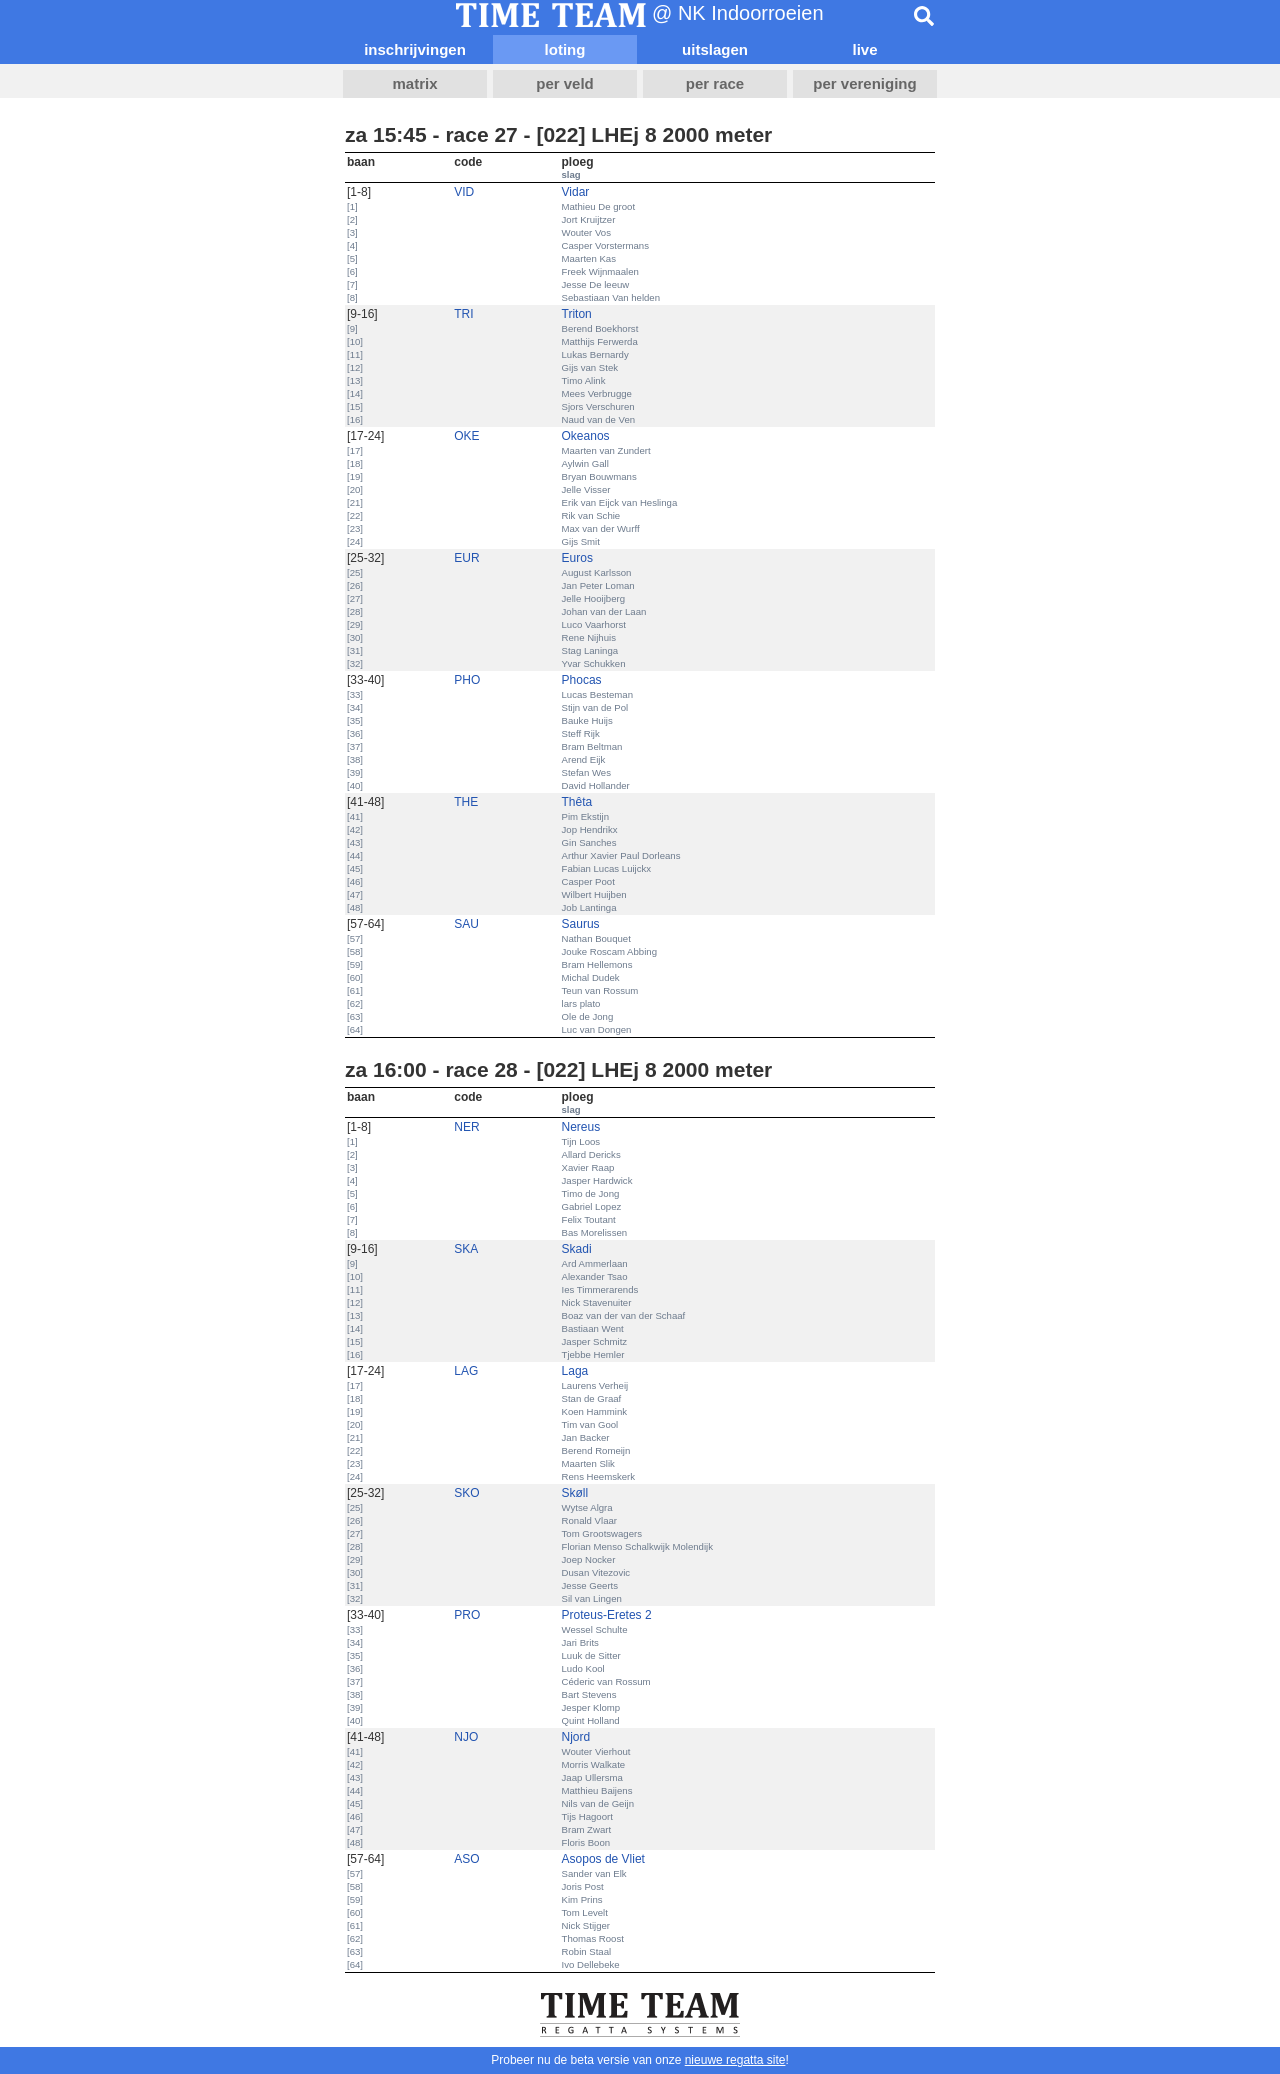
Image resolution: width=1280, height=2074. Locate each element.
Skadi (577, 1249)
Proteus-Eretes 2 (607, 1615)
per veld (565, 83)
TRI (463, 314)
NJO (466, 1737)
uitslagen (715, 49)
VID (464, 192)
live (864, 49)
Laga (575, 1371)
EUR (466, 558)
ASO (466, 1859)
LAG (466, 1371)
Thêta (577, 802)
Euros (577, 558)
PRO (467, 1615)
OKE (466, 436)
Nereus (581, 1127)
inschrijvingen (415, 49)
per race (715, 83)
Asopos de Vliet (603, 1859)
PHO (467, 680)
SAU (466, 924)
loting (565, 49)
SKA (466, 1249)
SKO (466, 1493)
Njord (576, 1737)
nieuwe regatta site (735, 2060)
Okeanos (586, 436)
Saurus (581, 924)
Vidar (576, 192)
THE (466, 802)
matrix (414, 83)
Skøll (575, 1493)
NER (466, 1127)
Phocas (582, 680)
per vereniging (864, 83)
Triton (577, 314)
